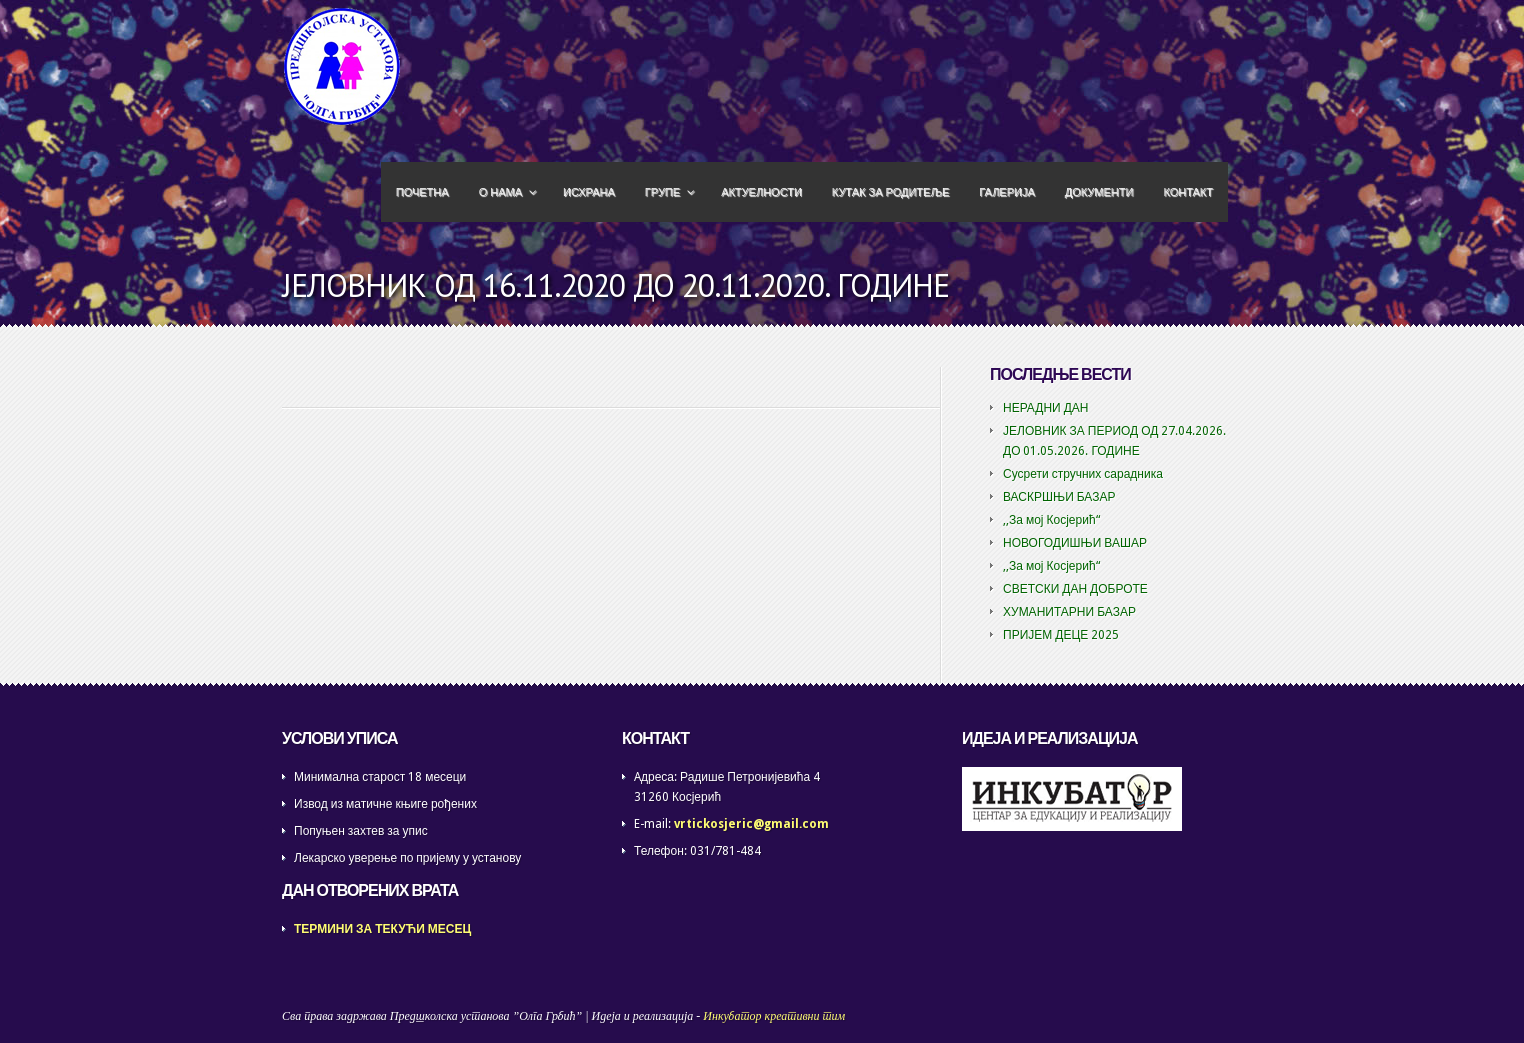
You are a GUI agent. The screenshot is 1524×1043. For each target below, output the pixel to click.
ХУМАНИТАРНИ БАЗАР (1069, 612)
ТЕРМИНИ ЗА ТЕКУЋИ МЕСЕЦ (382, 929)
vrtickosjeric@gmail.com (751, 824)
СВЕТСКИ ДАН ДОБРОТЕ (1075, 589)
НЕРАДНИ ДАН (1046, 408)
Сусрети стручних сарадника (1083, 474)
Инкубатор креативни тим (774, 1016)
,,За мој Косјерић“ (1051, 520)
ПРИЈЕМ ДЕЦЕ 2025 (1061, 635)
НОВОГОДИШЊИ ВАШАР (1075, 543)
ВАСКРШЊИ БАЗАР (1059, 497)
